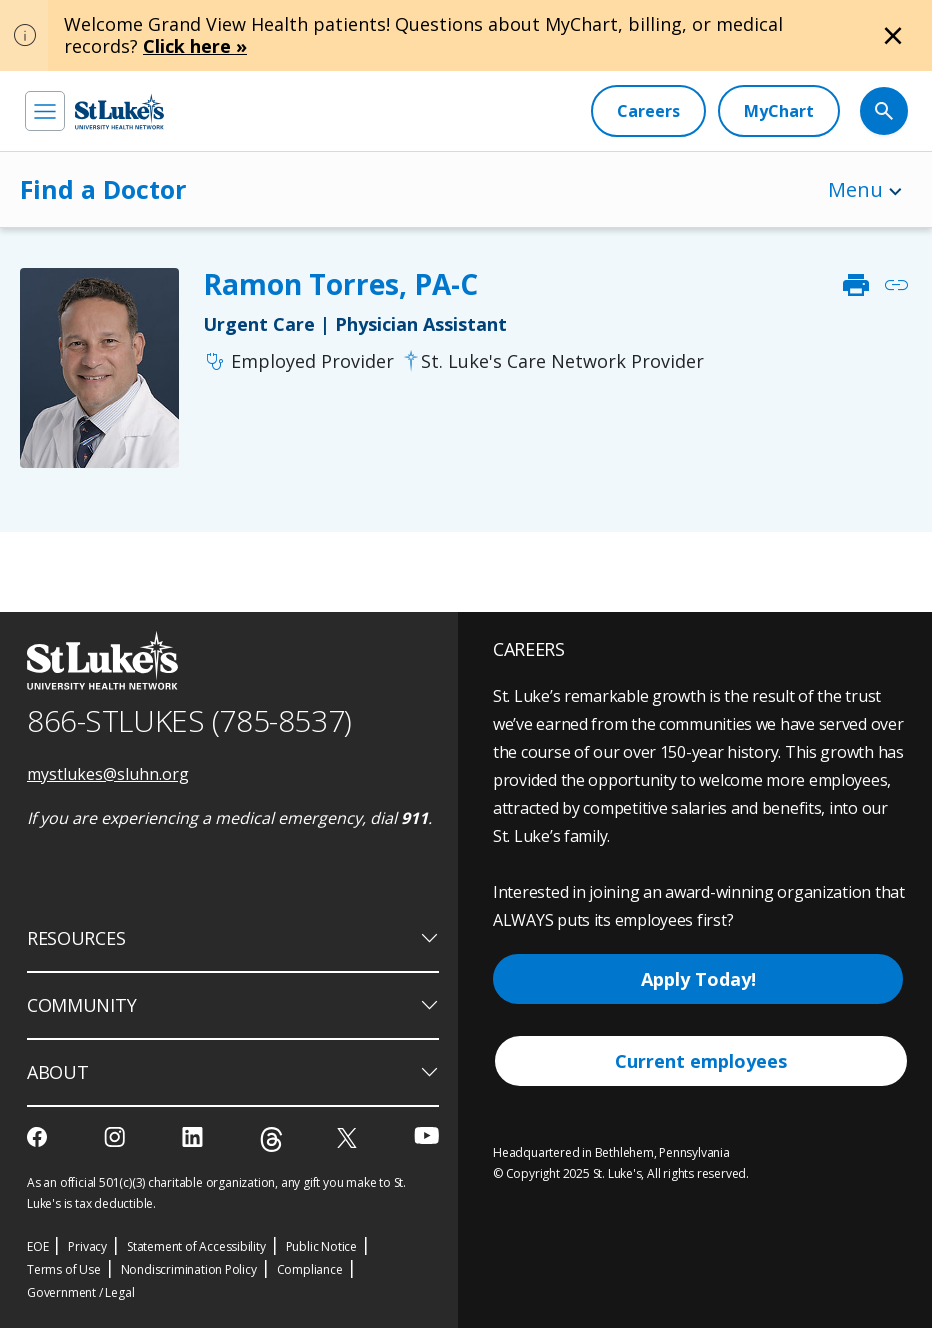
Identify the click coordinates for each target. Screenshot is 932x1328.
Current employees (701, 1061)
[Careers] (648, 111)
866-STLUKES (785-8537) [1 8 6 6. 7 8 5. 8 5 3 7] (189, 720)
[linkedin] (194, 1137)
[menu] (45, 111)
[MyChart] (779, 111)
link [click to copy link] (896, 285)
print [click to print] (856, 285)
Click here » (195, 46)
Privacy (87, 1246)
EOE (37, 1246)
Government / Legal (80, 1292)
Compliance (310, 1269)
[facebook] (39, 1137)
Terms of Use (64, 1269)
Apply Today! (698, 979)
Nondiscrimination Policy (189, 1269)
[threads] (271, 1139)
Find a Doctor (103, 189)
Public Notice (321, 1246)
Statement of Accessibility (196, 1246)
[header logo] (119, 111)
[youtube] (426, 1135)
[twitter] (349, 1137)
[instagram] (116, 1137)
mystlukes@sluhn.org (108, 774)
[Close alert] (893, 36)
